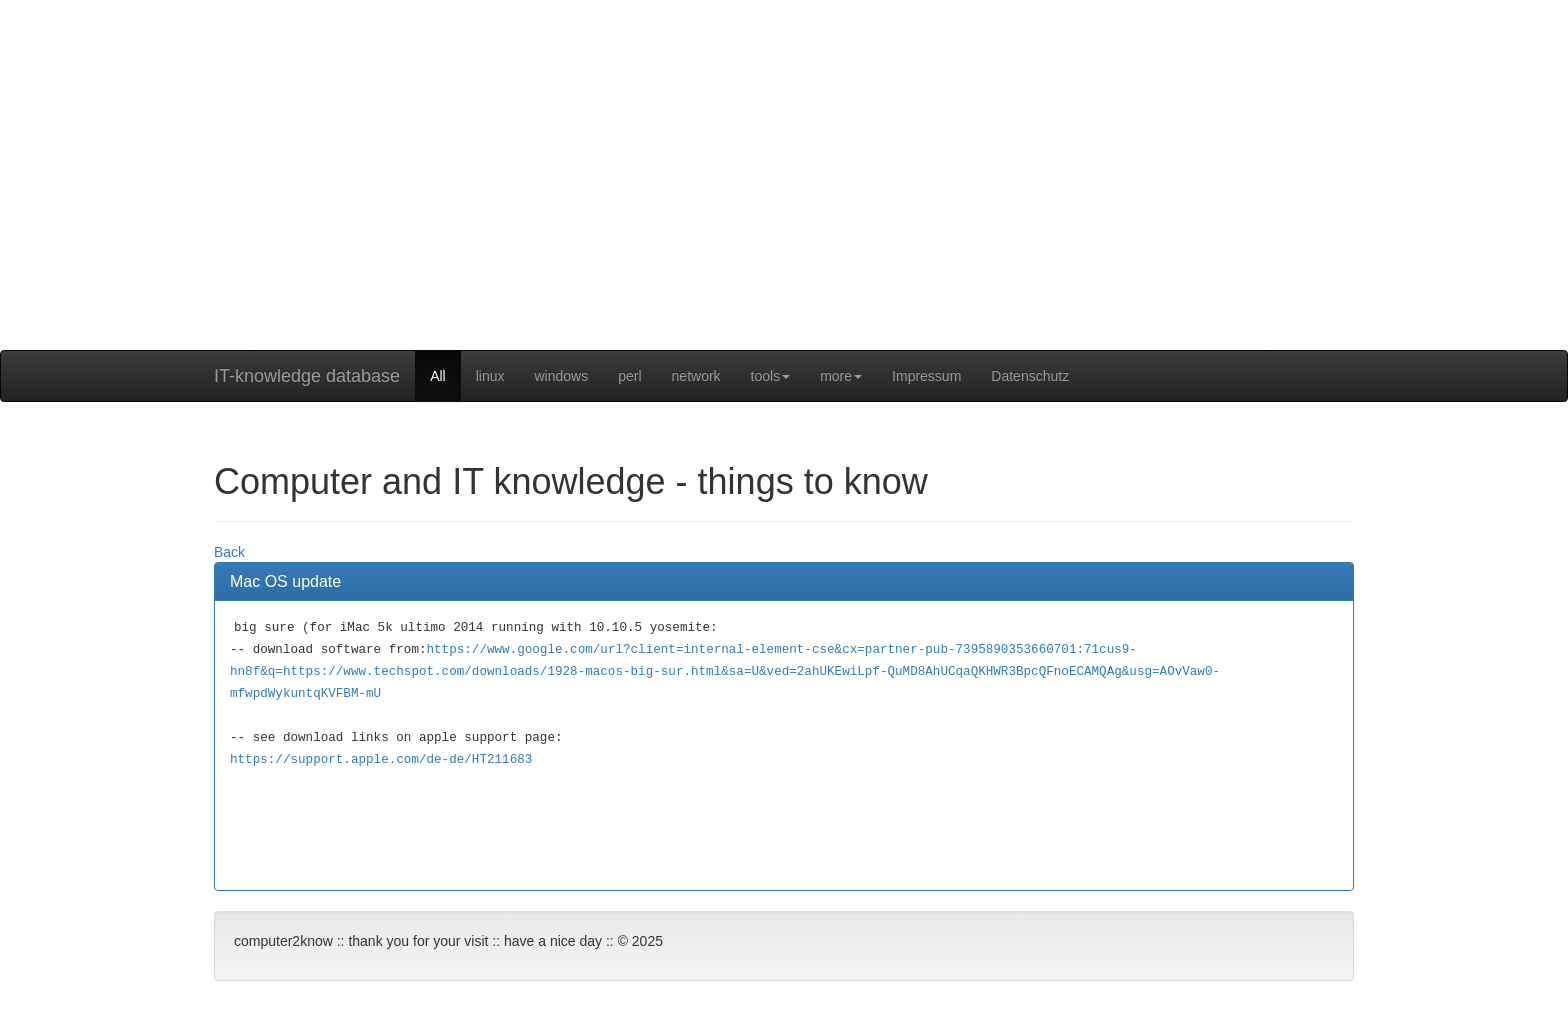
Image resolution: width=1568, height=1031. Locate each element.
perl (629, 376)
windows (562, 376)
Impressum (926, 376)
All (438, 376)
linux (490, 376)
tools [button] (771, 376)
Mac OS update (285, 581)
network (696, 376)
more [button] (841, 376)
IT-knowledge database (307, 376)
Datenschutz (1030, 376)
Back (229, 552)
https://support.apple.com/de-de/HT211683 (381, 760)
